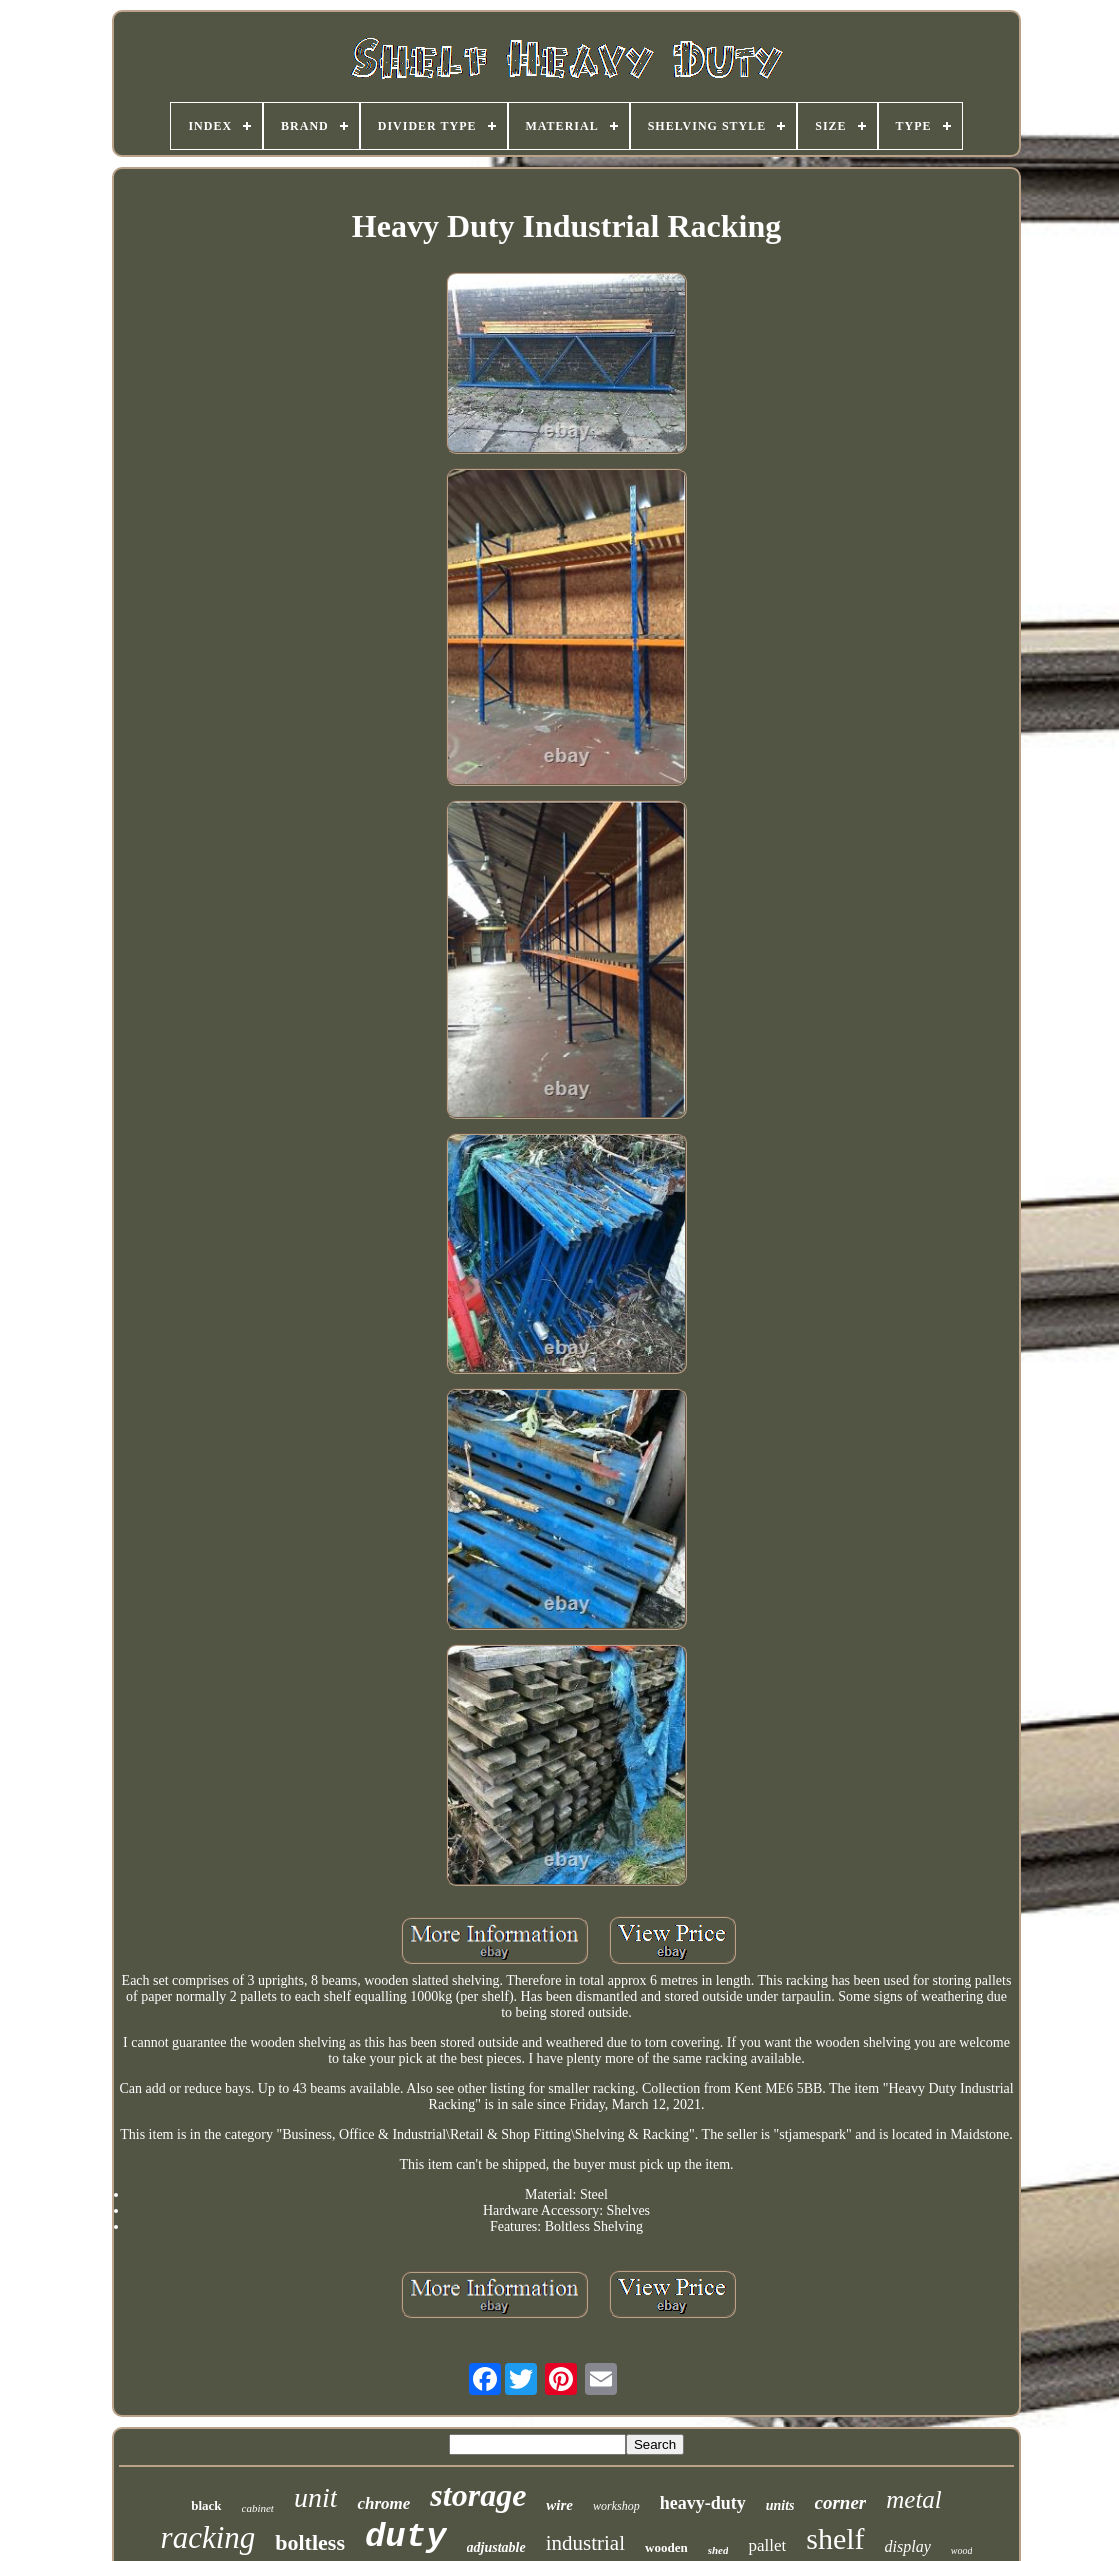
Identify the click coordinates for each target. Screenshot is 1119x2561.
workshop (616, 2506)
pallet (767, 2545)
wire (559, 2505)
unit (316, 2497)
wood (962, 2550)
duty (406, 2537)
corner (841, 2502)
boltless (310, 2542)
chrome (383, 2503)
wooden (666, 2547)
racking (208, 2537)
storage (478, 2495)
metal (914, 2499)
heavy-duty (703, 2503)
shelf (835, 2538)
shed (718, 2550)
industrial (585, 2543)
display (908, 2546)
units (780, 2505)
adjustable (496, 2547)
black (206, 2505)
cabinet (258, 2508)
